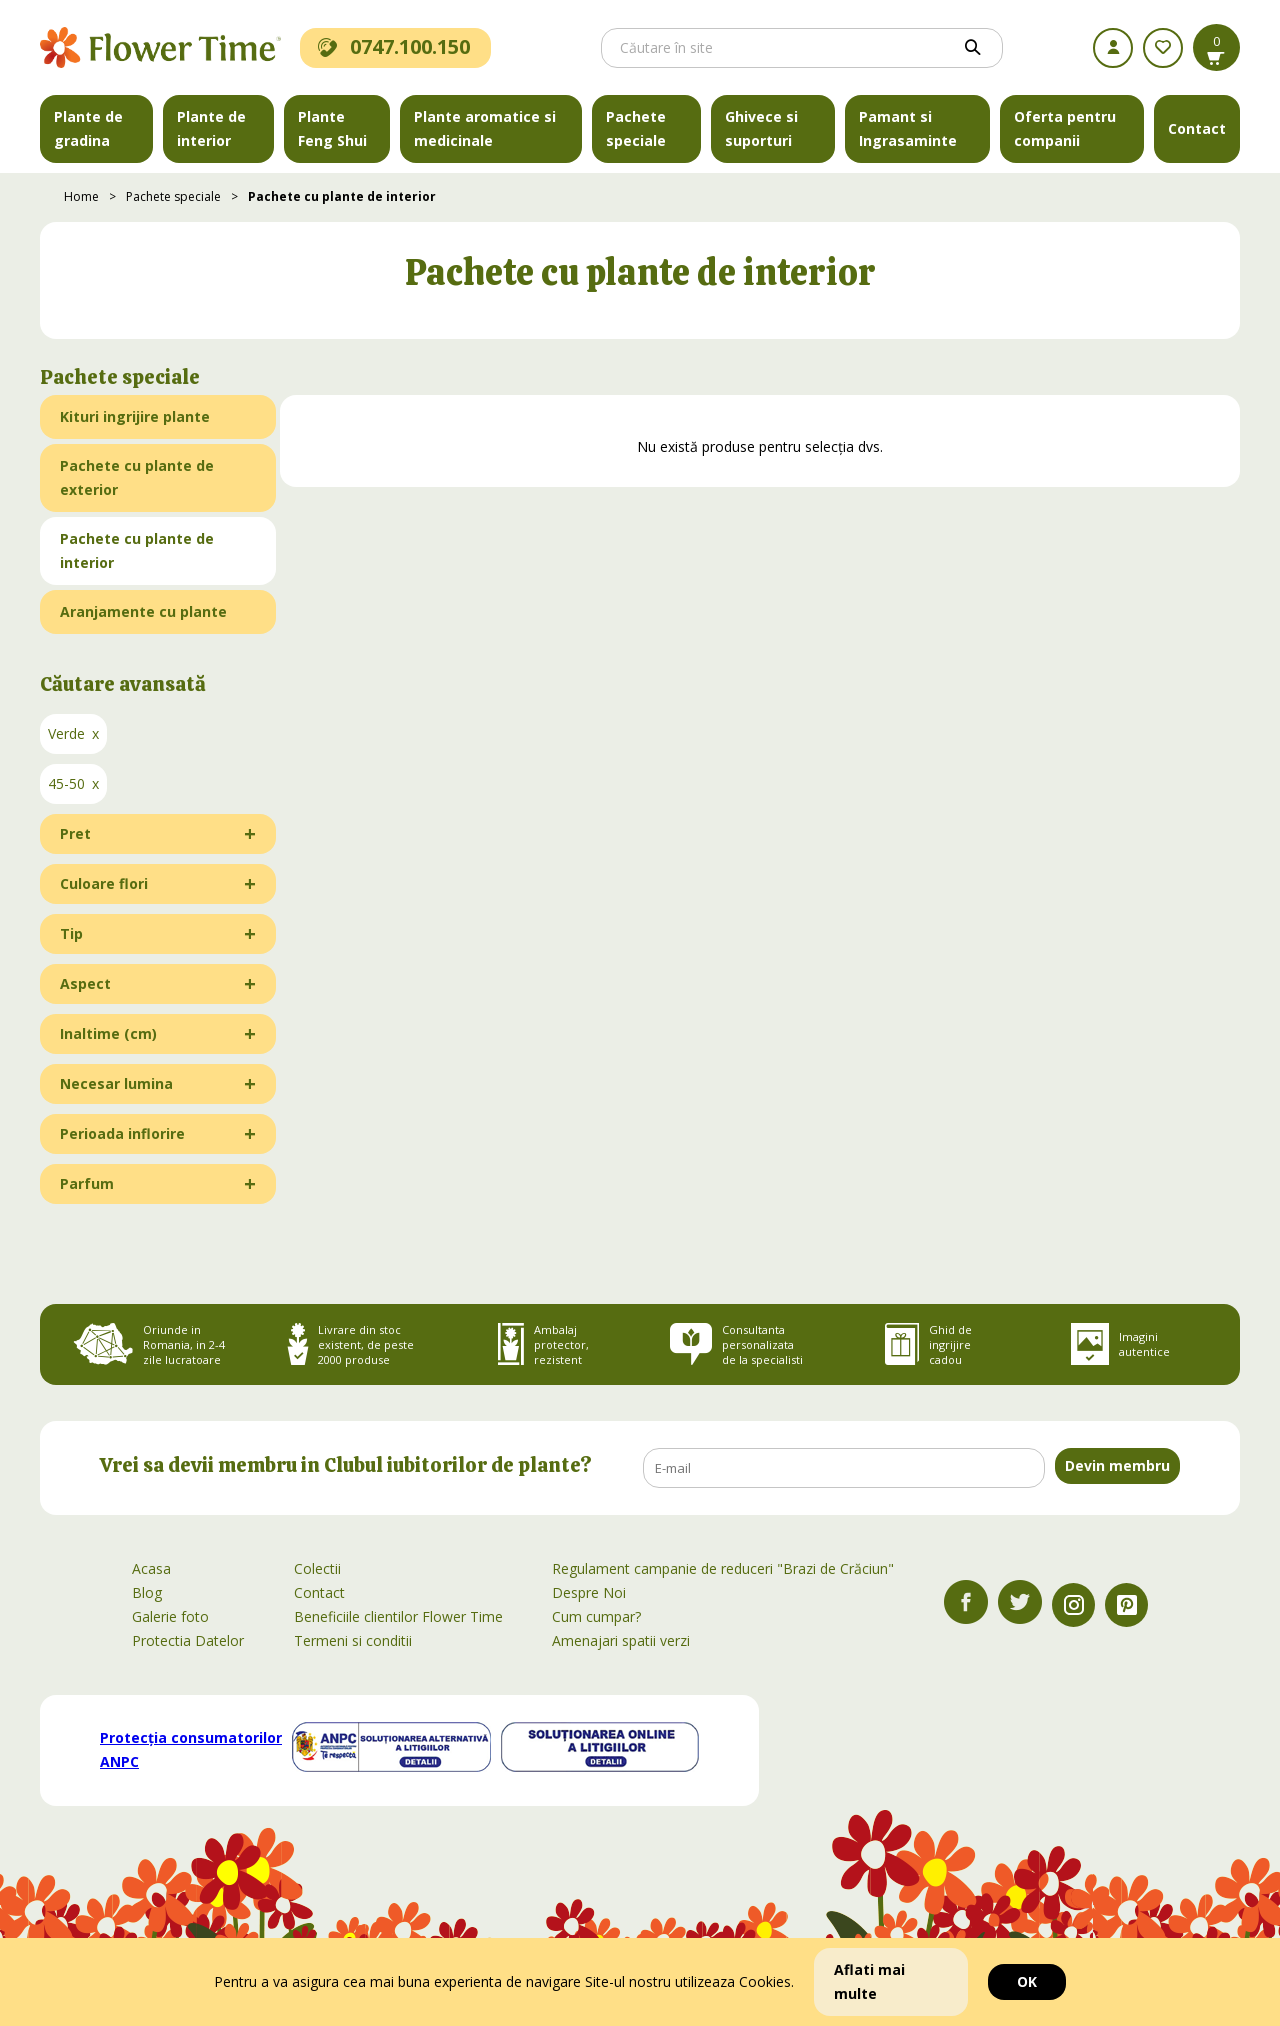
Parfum (87, 1183)
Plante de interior (211, 128)
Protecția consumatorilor (191, 1749)
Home (81, 196)
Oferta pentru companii (1065, 128)
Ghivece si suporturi (761, 128)
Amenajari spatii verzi (621, 1640)
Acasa (151, 1568)
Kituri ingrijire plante (135, 416)
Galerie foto (170, 1616)
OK (1027, 1981)
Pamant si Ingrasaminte (908, 128)
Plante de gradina (88, 128)
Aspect (85, 983)
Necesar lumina (116, 1083)
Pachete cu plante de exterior (137, 477)
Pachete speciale (636, 128)
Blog (147, 1592)
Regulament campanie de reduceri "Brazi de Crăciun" (723, 1568)
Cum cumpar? (596, 1616)
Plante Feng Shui (332, 128)
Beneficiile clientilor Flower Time (398, 1616)
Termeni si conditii (353, 1640)
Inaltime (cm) (108, 1033)
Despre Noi (589, 1592)
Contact (1197, 128)
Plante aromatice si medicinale (485, 128)
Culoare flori (104, 883)
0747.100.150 (394, 46)
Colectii (317, 1568)
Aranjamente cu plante (143, 611)
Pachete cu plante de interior (342, 196)
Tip (71, 933)
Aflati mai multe (869, 1981)
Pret (75, 833)
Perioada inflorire (122, 1133)
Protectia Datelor (188, 1640)
